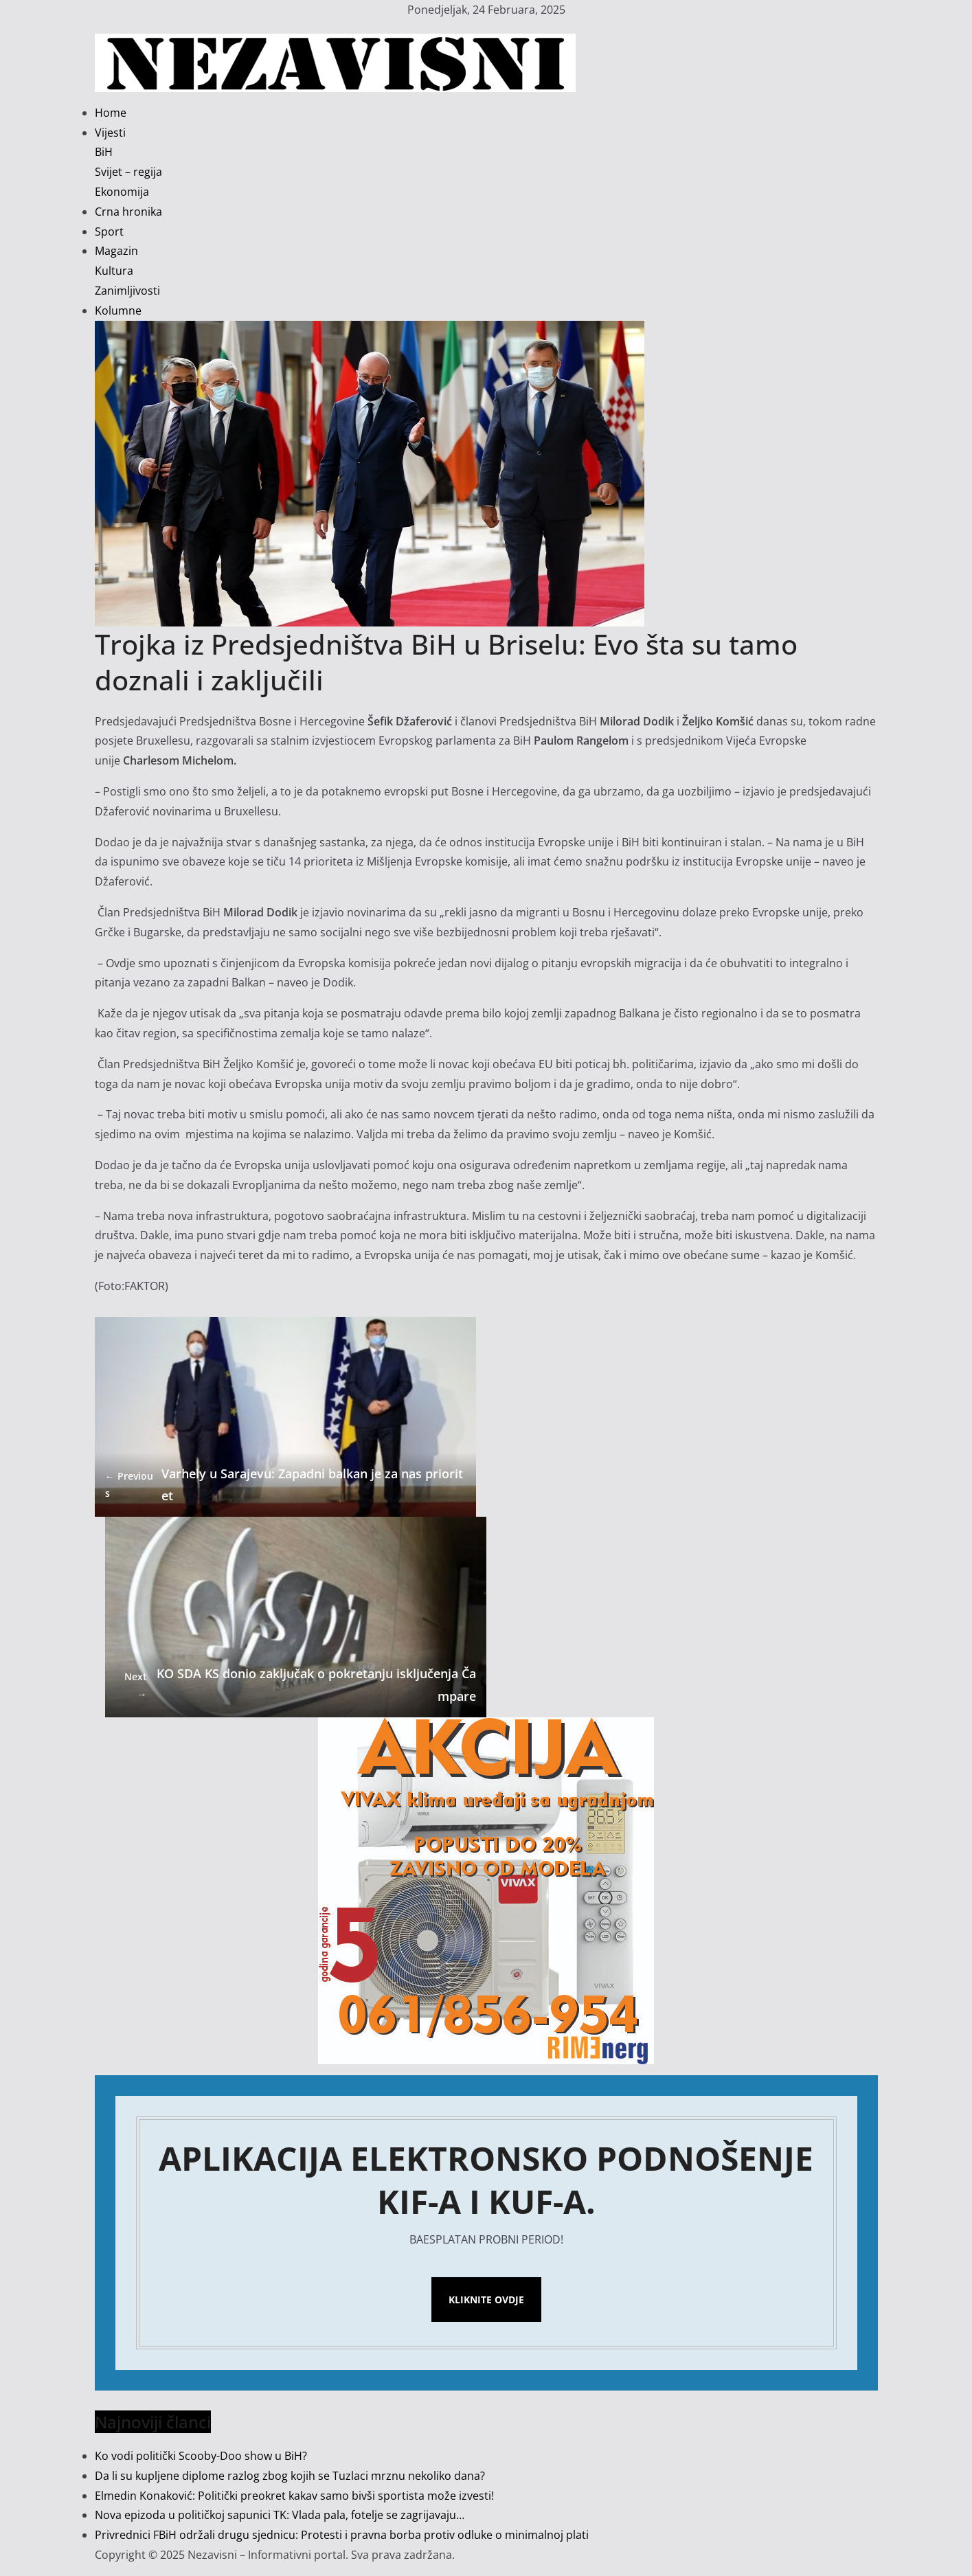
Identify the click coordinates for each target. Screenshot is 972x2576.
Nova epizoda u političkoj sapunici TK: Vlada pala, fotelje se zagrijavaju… (279, 2514)
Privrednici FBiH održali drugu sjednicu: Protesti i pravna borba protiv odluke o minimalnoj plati (342, 2534)
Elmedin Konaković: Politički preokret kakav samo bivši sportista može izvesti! (294, 2495)
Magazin (116, 250)
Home (110, 112)
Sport (109, 231)
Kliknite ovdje (486, 2299)
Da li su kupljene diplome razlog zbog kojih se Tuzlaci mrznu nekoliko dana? (290, 2475)
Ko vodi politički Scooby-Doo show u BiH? (201, 2455)
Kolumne (118, 310)
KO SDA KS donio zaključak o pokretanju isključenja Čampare (295, 1684)
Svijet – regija (128, 171)
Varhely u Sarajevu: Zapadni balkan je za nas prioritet (284, 1484)
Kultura (114, 270)
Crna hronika (128, 211)
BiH (104, 151)
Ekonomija (122, 191)
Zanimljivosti (127, 290)
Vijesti (110, 132)
